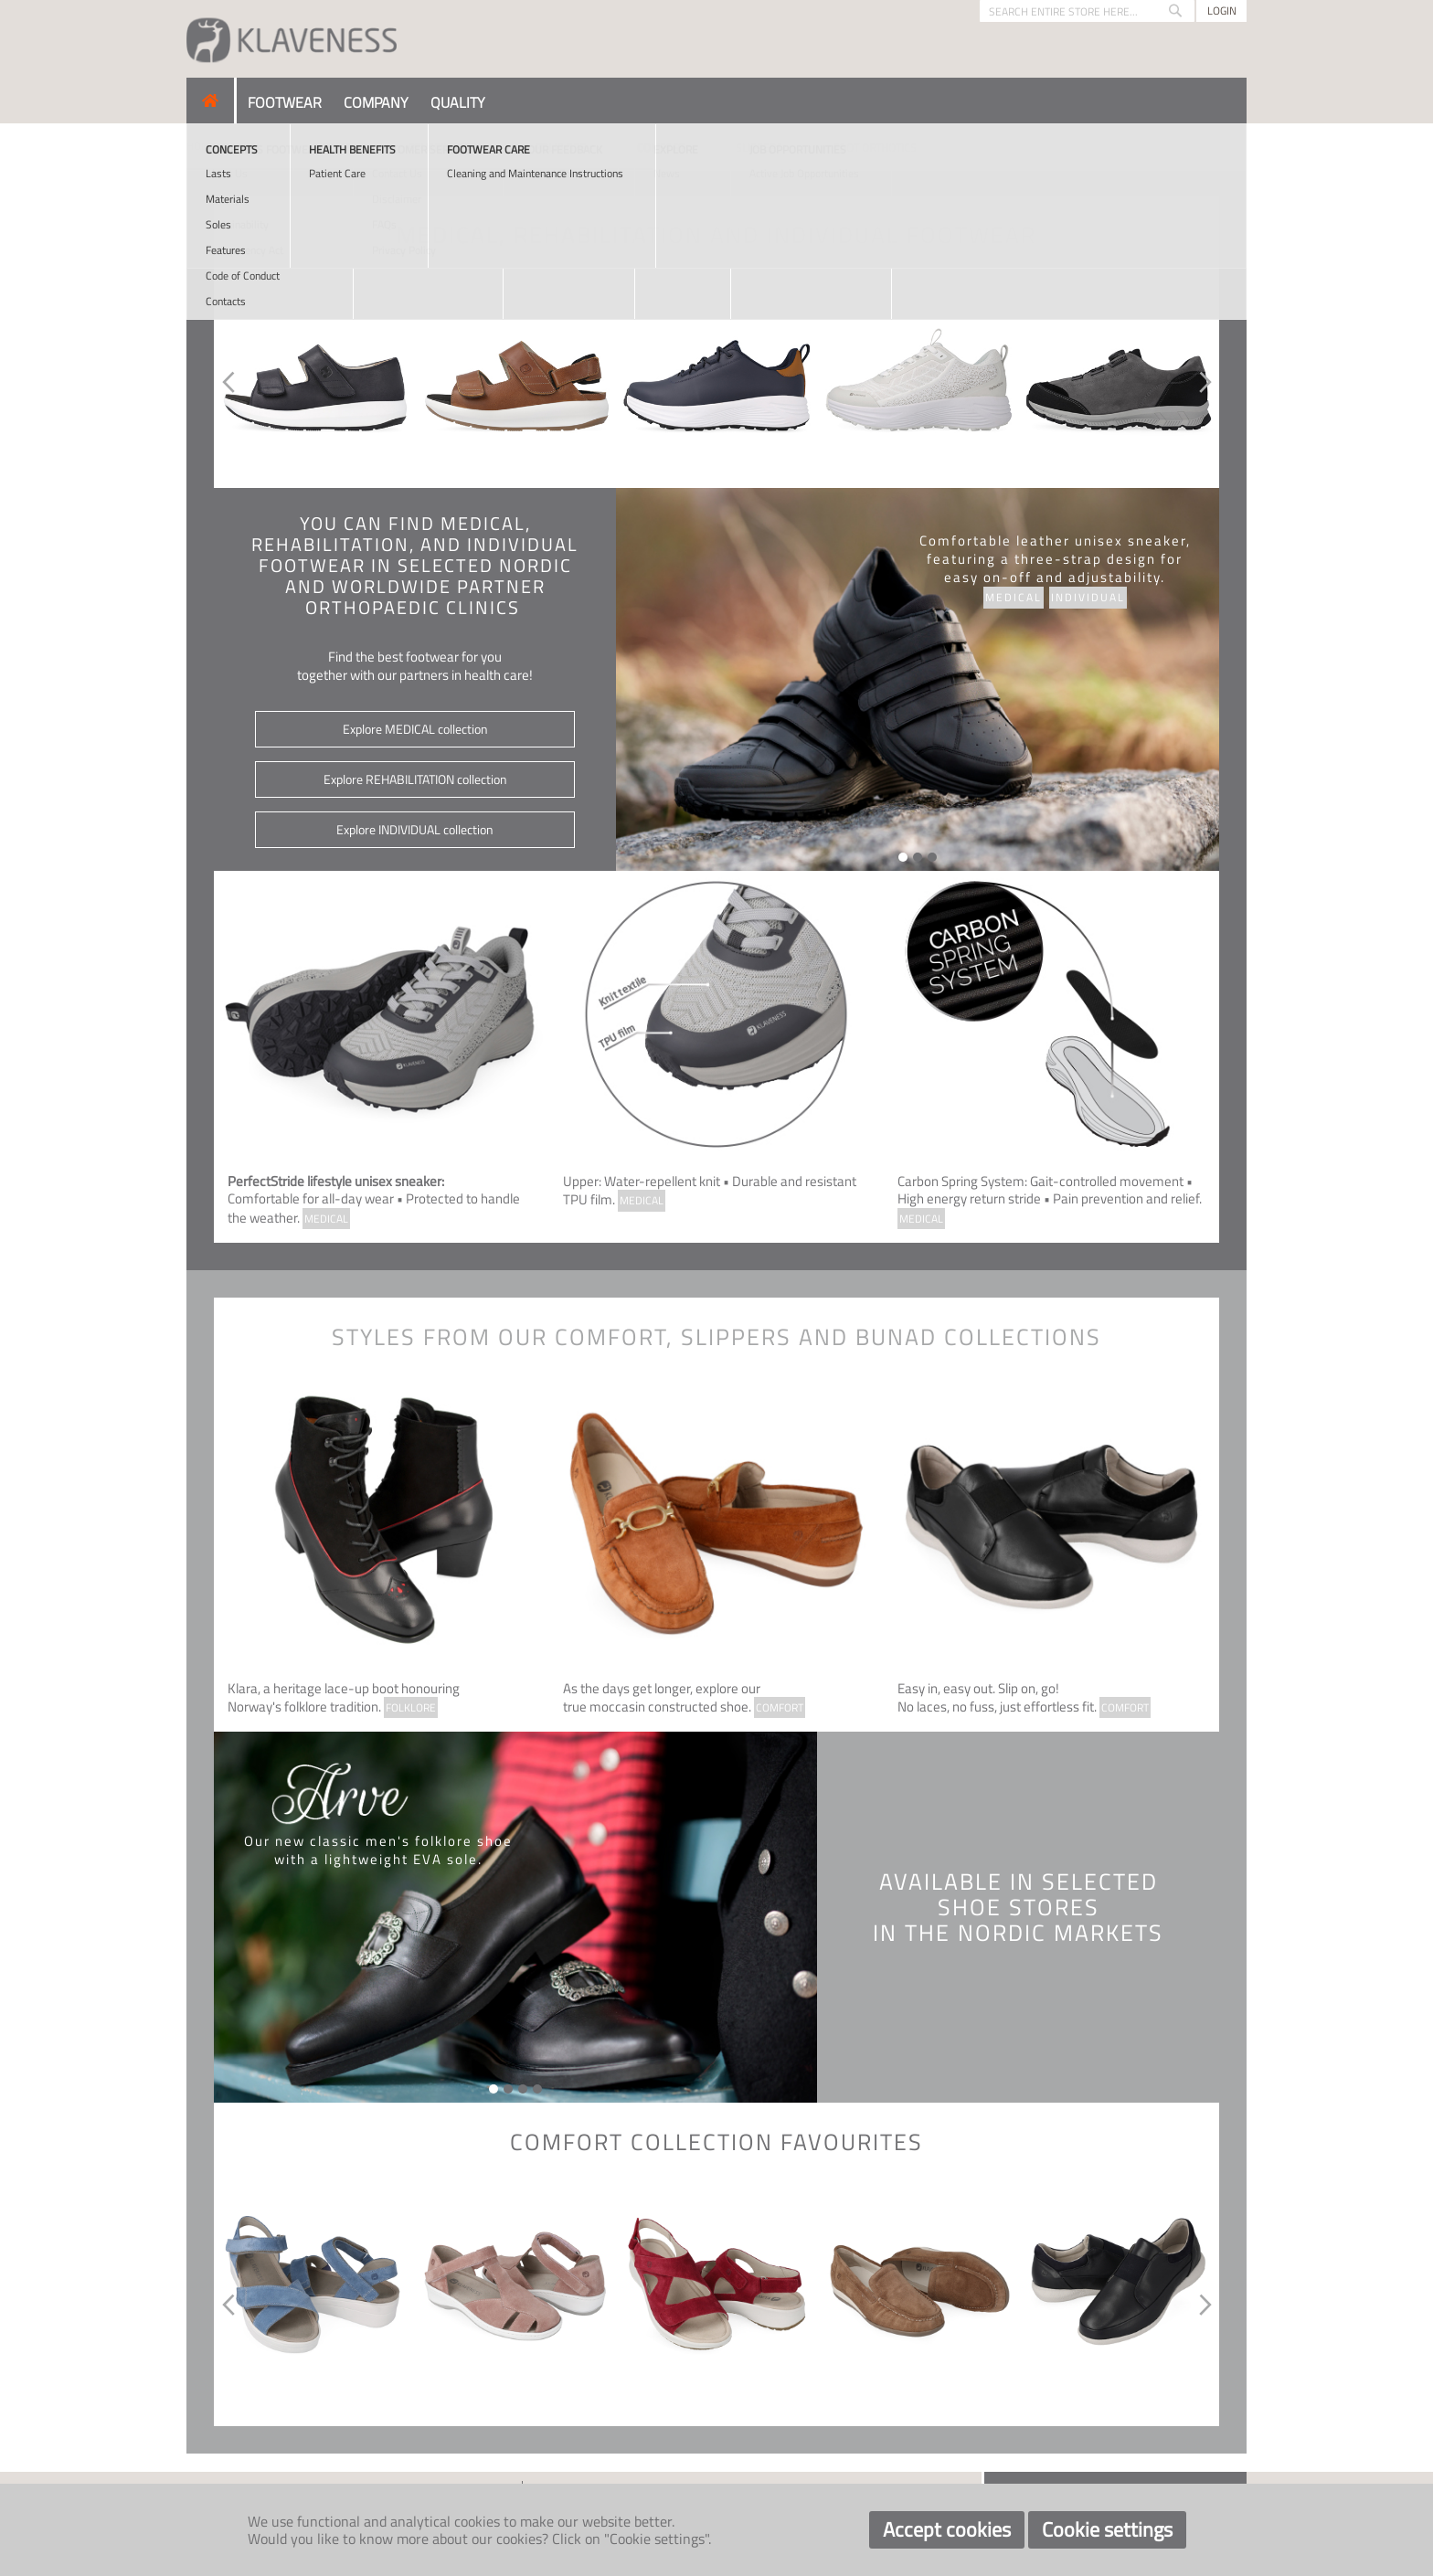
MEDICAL (326, 1218)
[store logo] (291, 39)
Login (1222, 10)
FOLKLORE (411, 1707)
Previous (225, 382)
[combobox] (1087, 11)
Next (1208, 382)
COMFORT (779, 1707)
